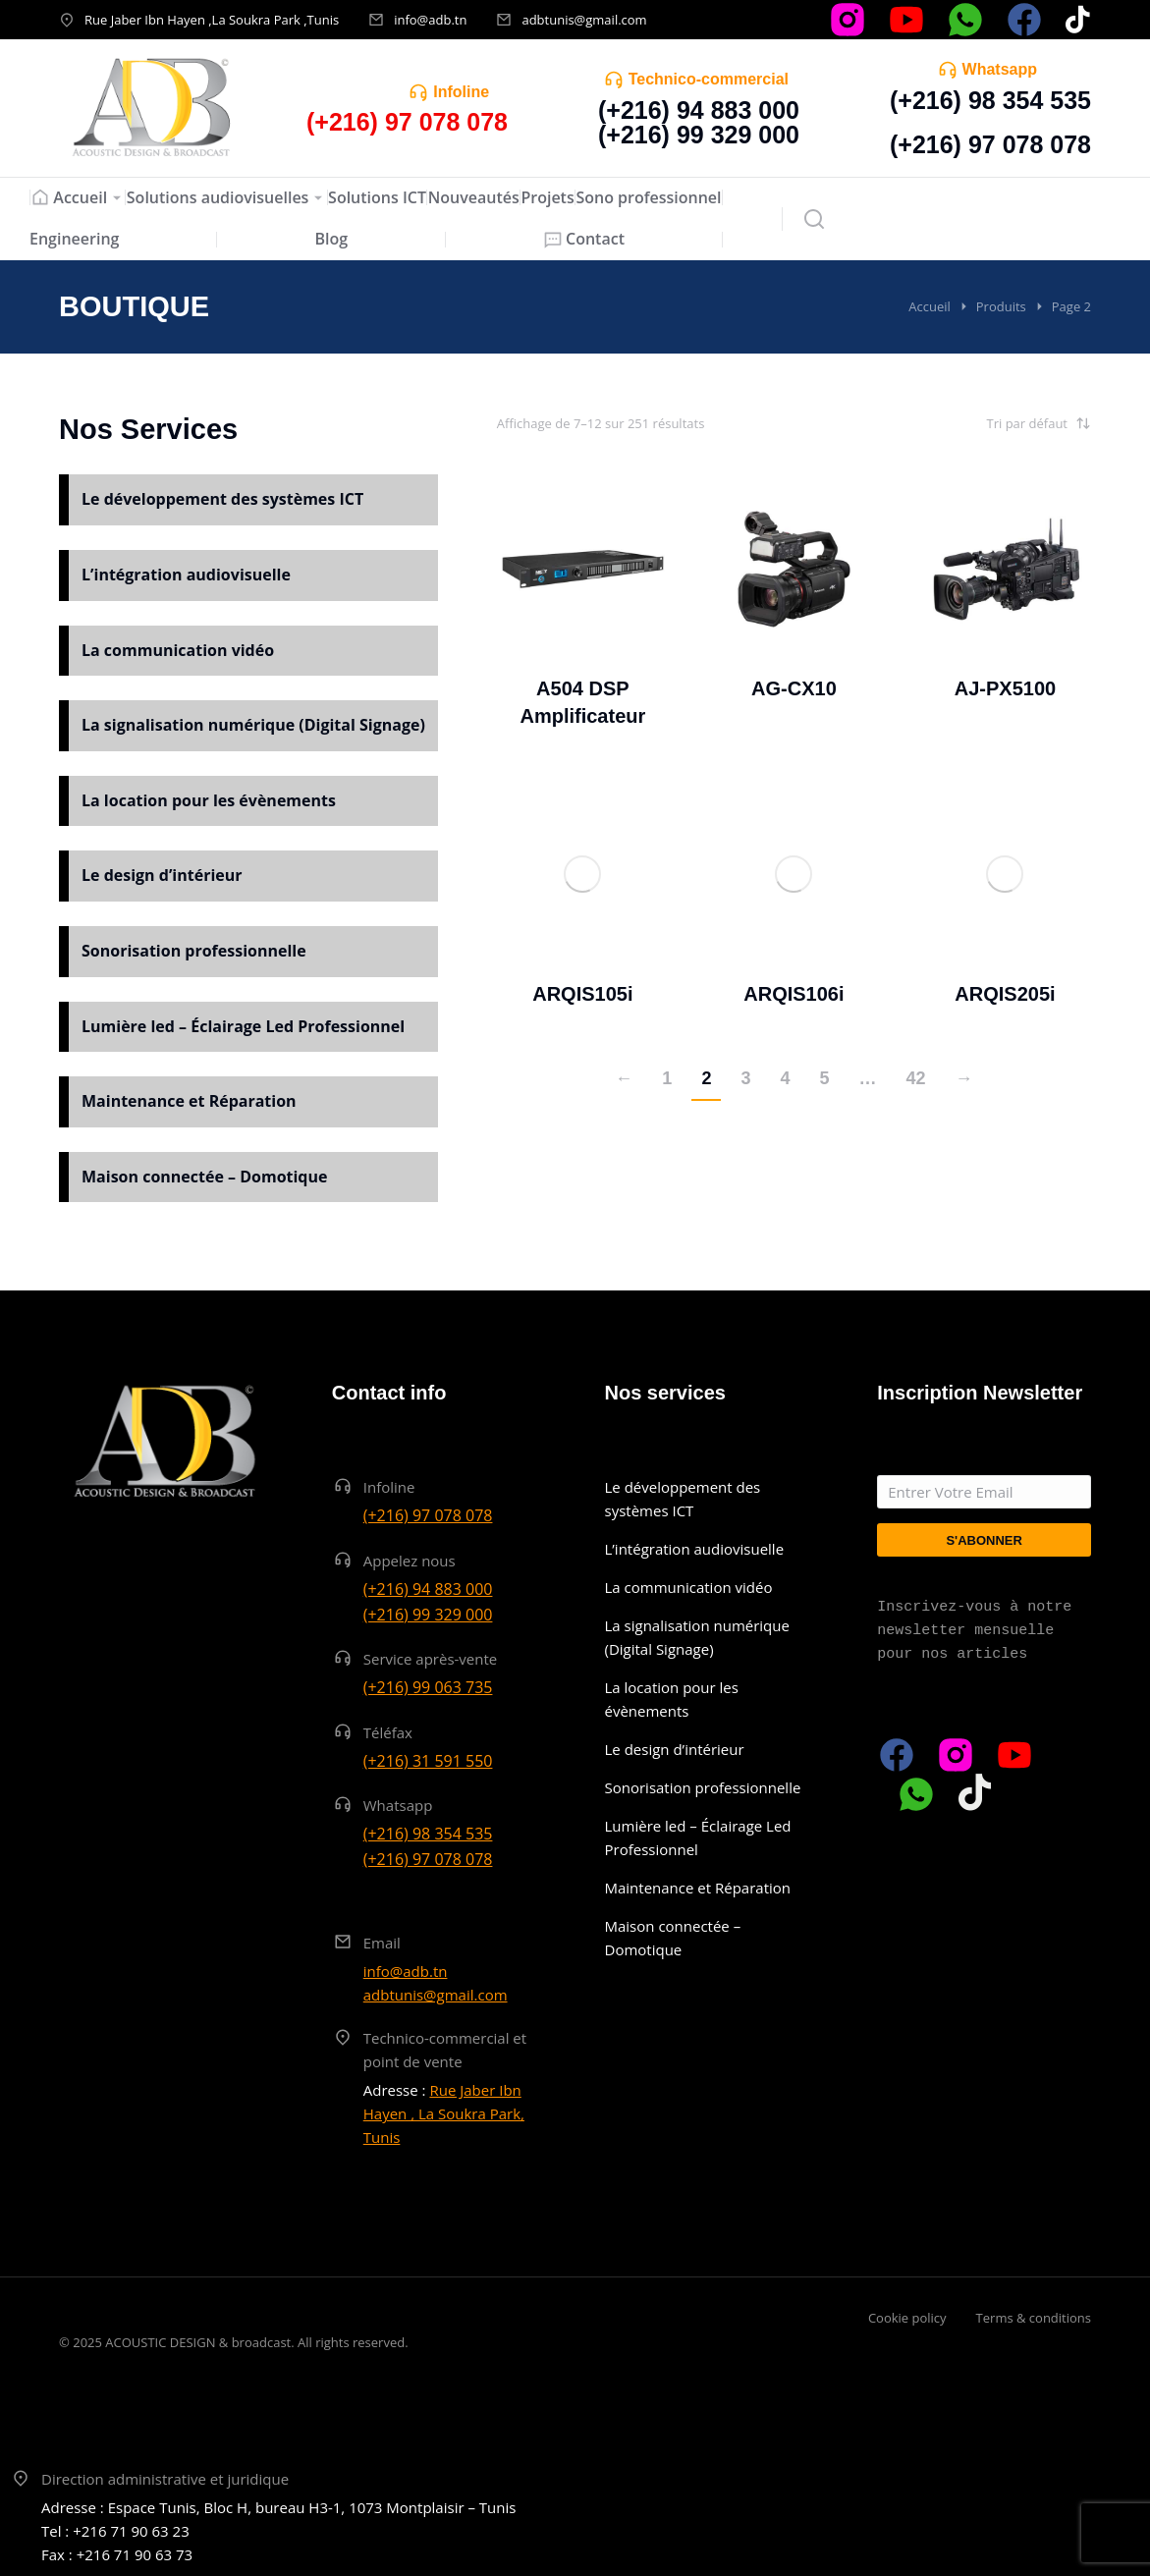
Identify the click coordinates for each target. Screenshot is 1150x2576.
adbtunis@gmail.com (583, 19)
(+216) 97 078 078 (990, 144)
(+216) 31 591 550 (428, 1761)
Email (382, 1942)
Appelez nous (409, 1560)
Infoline (461, 91)
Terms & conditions (1033, 2318)
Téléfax (387, 1732)
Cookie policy (907, 2318)
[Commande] (993, 423)
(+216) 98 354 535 (990, 100)
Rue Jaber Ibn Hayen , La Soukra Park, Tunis (443, 2113)
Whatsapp (999, 69)
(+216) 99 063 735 (428, 1687)
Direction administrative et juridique (165, 2479)
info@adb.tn (430, 19)
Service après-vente (430, 1659)
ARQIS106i (793, 994)
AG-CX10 (794, 688)
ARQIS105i (582, 994)
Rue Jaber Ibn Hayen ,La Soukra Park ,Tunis (211, 19)
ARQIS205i (1005, 994)
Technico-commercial (709, 79)
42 (915, 1078)
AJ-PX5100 (1005, 688)
